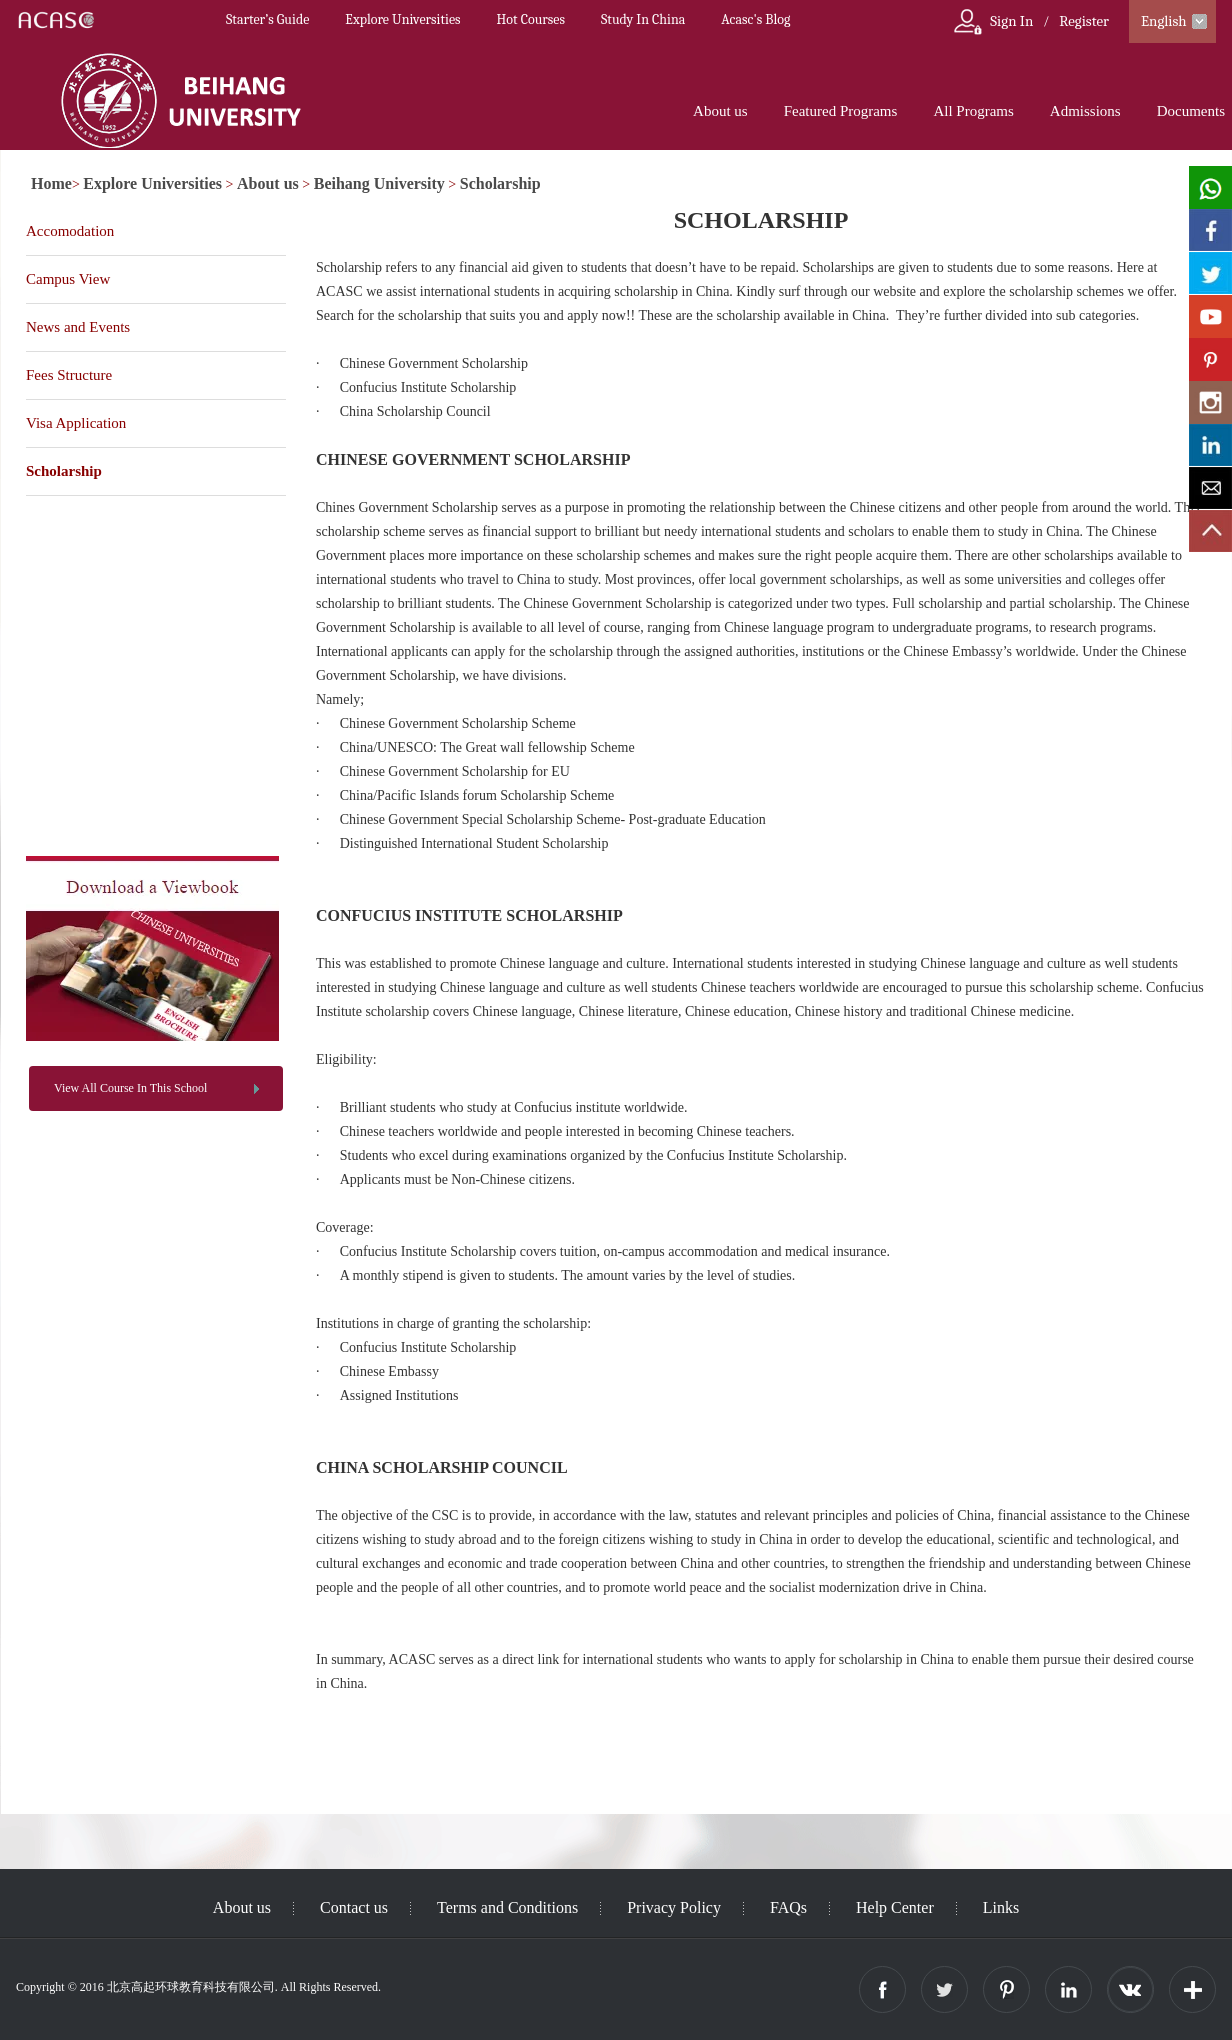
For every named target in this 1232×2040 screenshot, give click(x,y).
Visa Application (76, 423)
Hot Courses (531, 19)
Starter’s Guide (267, 19)
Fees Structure (69, 375)
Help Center (895, 1907)
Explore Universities (402, 19)
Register (1084, 21)
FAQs (788, 1907)
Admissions (1085, 111)
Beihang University (379, 183)
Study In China (643, 19)
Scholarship (500, 183)
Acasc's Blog (755, 19)
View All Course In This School (130, 1088)
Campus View (68, 279)
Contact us (354, 1907)
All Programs (973, 111)
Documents (1191, 111)
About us (720, 111)
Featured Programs (841, 111)
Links (1001, 1907)
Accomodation (70, 231)
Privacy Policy (674, 1907)
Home (51, 183)
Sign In (1011, 21)
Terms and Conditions (507, 1907)
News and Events (78, 327)
